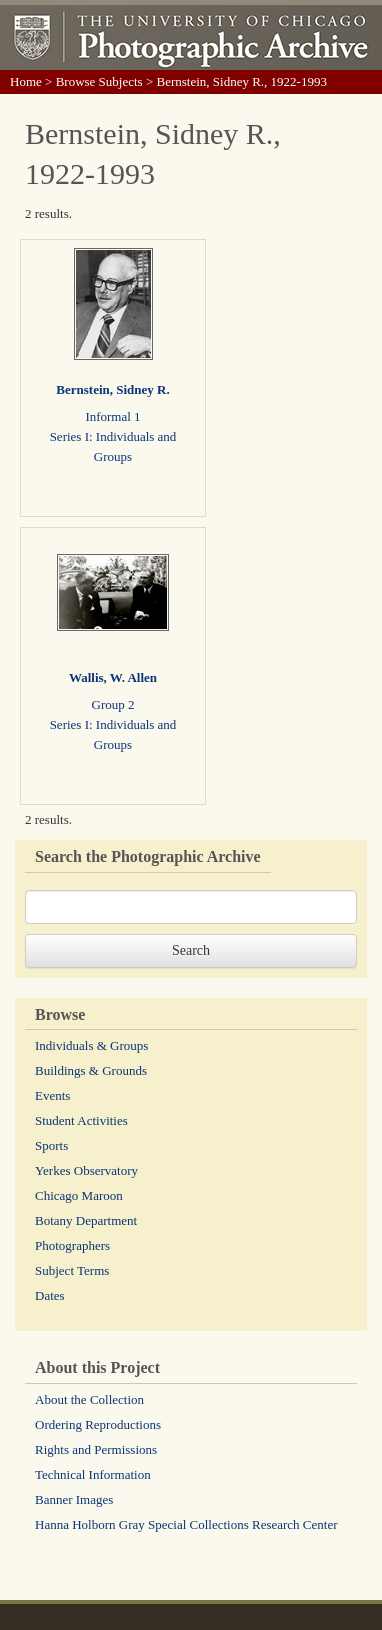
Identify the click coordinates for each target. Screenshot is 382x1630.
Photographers (72, 1245)
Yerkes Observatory (86, 1170)
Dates (50, 1295)
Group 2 (113, 704)
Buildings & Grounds (91, 1070)
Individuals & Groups (91, 1045)
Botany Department (86, 1220)
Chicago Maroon (79, 1195)
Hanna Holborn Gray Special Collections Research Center (186, 1524)
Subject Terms (72, 1270)
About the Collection (89, 1399)
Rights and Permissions (96, 1449)
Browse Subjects (99, 81)
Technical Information (93, 1474)
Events (52, 1095)
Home (26, 81)
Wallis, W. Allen (113, 677)
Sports (51, 1145)
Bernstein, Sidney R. (112, 389)
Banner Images (74, 1499)
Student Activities (81, 1120)
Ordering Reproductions (98, 1424)
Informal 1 (112, 416)
